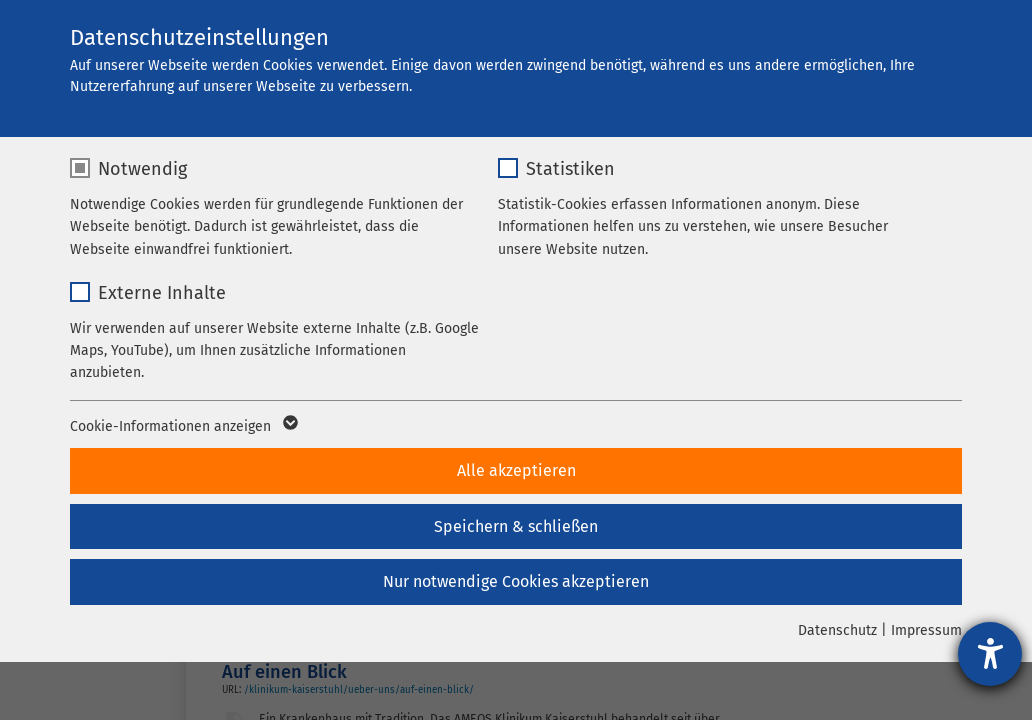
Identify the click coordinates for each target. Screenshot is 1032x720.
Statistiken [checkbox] (570, 169)
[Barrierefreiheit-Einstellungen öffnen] (990, 654)
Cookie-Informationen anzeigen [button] (182, 427)
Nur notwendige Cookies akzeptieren (516, 581)
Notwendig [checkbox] (142, 169)
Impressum (926, 630)
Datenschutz (837, 630)
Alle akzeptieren (516, 470)
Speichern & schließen (516, 526)
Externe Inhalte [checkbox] (162, 293)
